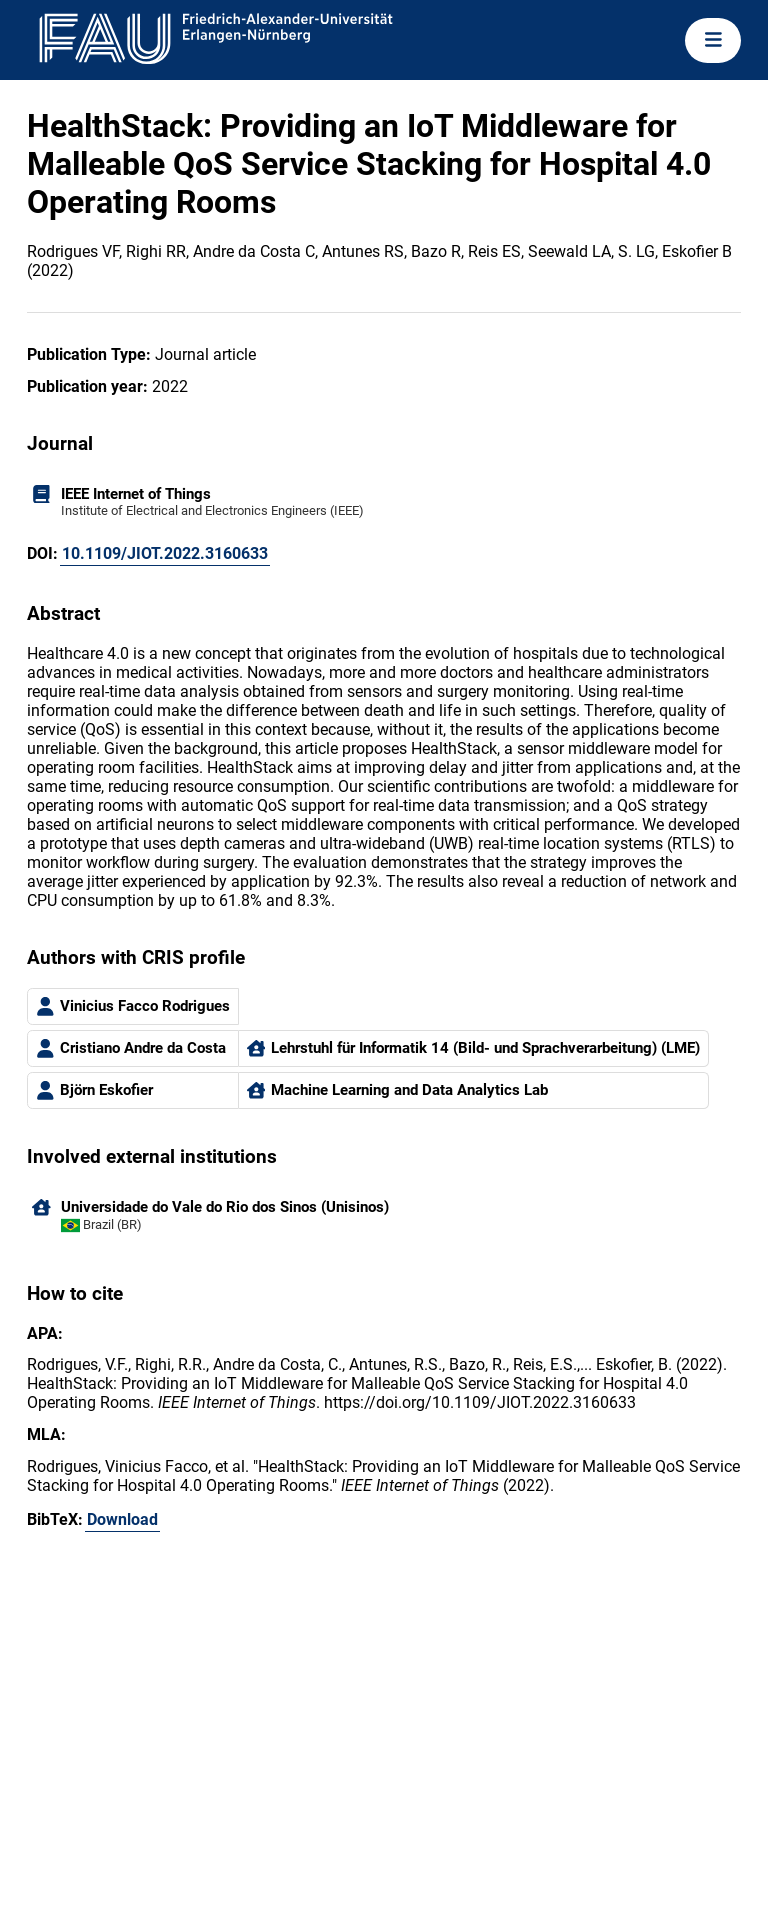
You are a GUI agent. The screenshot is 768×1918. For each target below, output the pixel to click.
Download (122, 1519)
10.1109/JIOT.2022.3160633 (165, 553)
